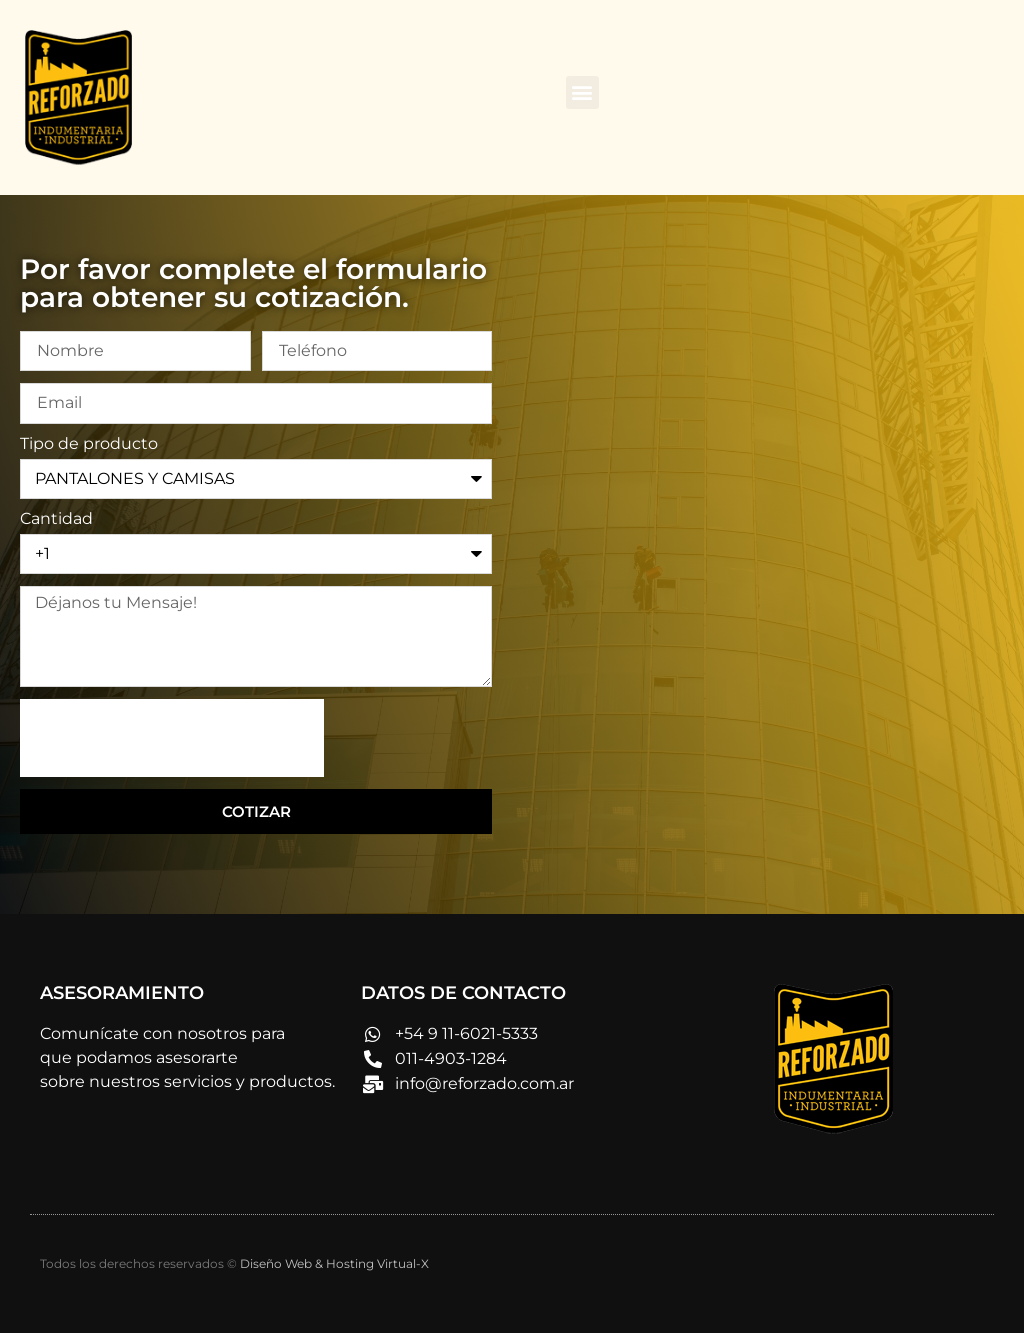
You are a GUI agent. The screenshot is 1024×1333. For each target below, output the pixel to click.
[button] (582, 92)
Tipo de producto (89, 444)
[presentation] (172, 738)
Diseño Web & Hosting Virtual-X (334, 1263)
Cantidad (56, 519)
